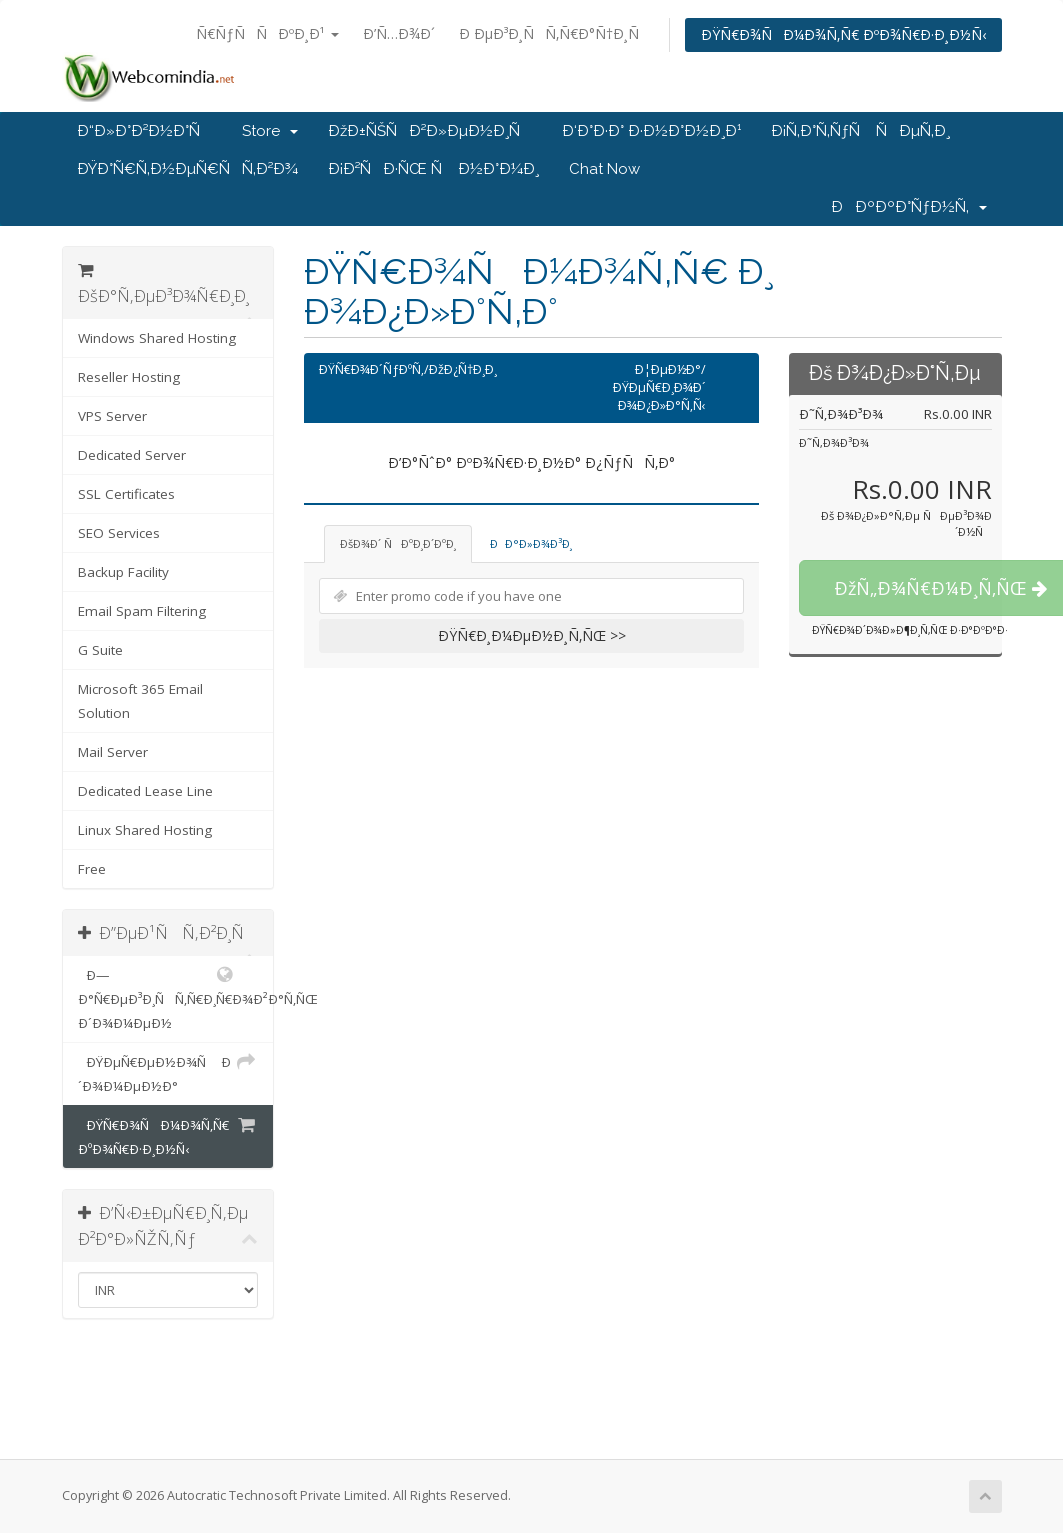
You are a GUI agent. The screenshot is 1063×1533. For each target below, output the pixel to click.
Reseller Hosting (129, 377)
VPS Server (112, 416)
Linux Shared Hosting (145, 830)
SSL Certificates (126, 494)
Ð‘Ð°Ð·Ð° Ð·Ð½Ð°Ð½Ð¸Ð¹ (651, 131)
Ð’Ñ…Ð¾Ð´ (399, 33)
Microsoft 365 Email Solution (140, 701)
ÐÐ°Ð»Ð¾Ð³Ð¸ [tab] (531, 543)
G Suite (100, 650)
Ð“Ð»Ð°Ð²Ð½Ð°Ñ (144, 131)
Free (92, 869)
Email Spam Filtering (142, 611)
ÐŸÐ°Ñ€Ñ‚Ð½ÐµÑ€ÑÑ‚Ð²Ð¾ (187, 169)
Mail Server (113, 752)
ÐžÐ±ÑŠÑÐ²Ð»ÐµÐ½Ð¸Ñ (430, 131)
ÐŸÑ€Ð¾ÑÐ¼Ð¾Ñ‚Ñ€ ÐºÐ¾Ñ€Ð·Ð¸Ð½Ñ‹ (843, 34)
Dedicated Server (132, 455)
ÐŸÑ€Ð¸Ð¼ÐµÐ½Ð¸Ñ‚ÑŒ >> (532, 635)
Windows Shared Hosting (157, 338)
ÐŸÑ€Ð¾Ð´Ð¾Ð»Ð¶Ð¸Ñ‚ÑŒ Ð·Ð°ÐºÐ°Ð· (910, 630)
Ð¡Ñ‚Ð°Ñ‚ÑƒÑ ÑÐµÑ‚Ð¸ (860, 131)
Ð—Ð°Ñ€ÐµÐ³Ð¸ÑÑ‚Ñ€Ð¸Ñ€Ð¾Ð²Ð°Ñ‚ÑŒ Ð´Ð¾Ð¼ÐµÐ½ (176, 997)
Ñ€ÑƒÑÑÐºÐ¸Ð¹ (267, 33)
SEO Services (119, 533)
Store (270, 131)
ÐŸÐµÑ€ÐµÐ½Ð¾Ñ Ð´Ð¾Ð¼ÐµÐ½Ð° (168, 1072)
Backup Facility (123, 572)
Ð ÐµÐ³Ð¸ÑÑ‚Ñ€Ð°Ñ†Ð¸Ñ (554, 33)
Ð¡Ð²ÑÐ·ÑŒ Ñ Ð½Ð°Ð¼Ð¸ (433, 169)
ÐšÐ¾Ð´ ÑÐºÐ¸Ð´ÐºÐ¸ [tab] (398, 543)
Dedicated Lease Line (145, 791)
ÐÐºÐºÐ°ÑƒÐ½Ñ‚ (909, 207)
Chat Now (604, 169)
